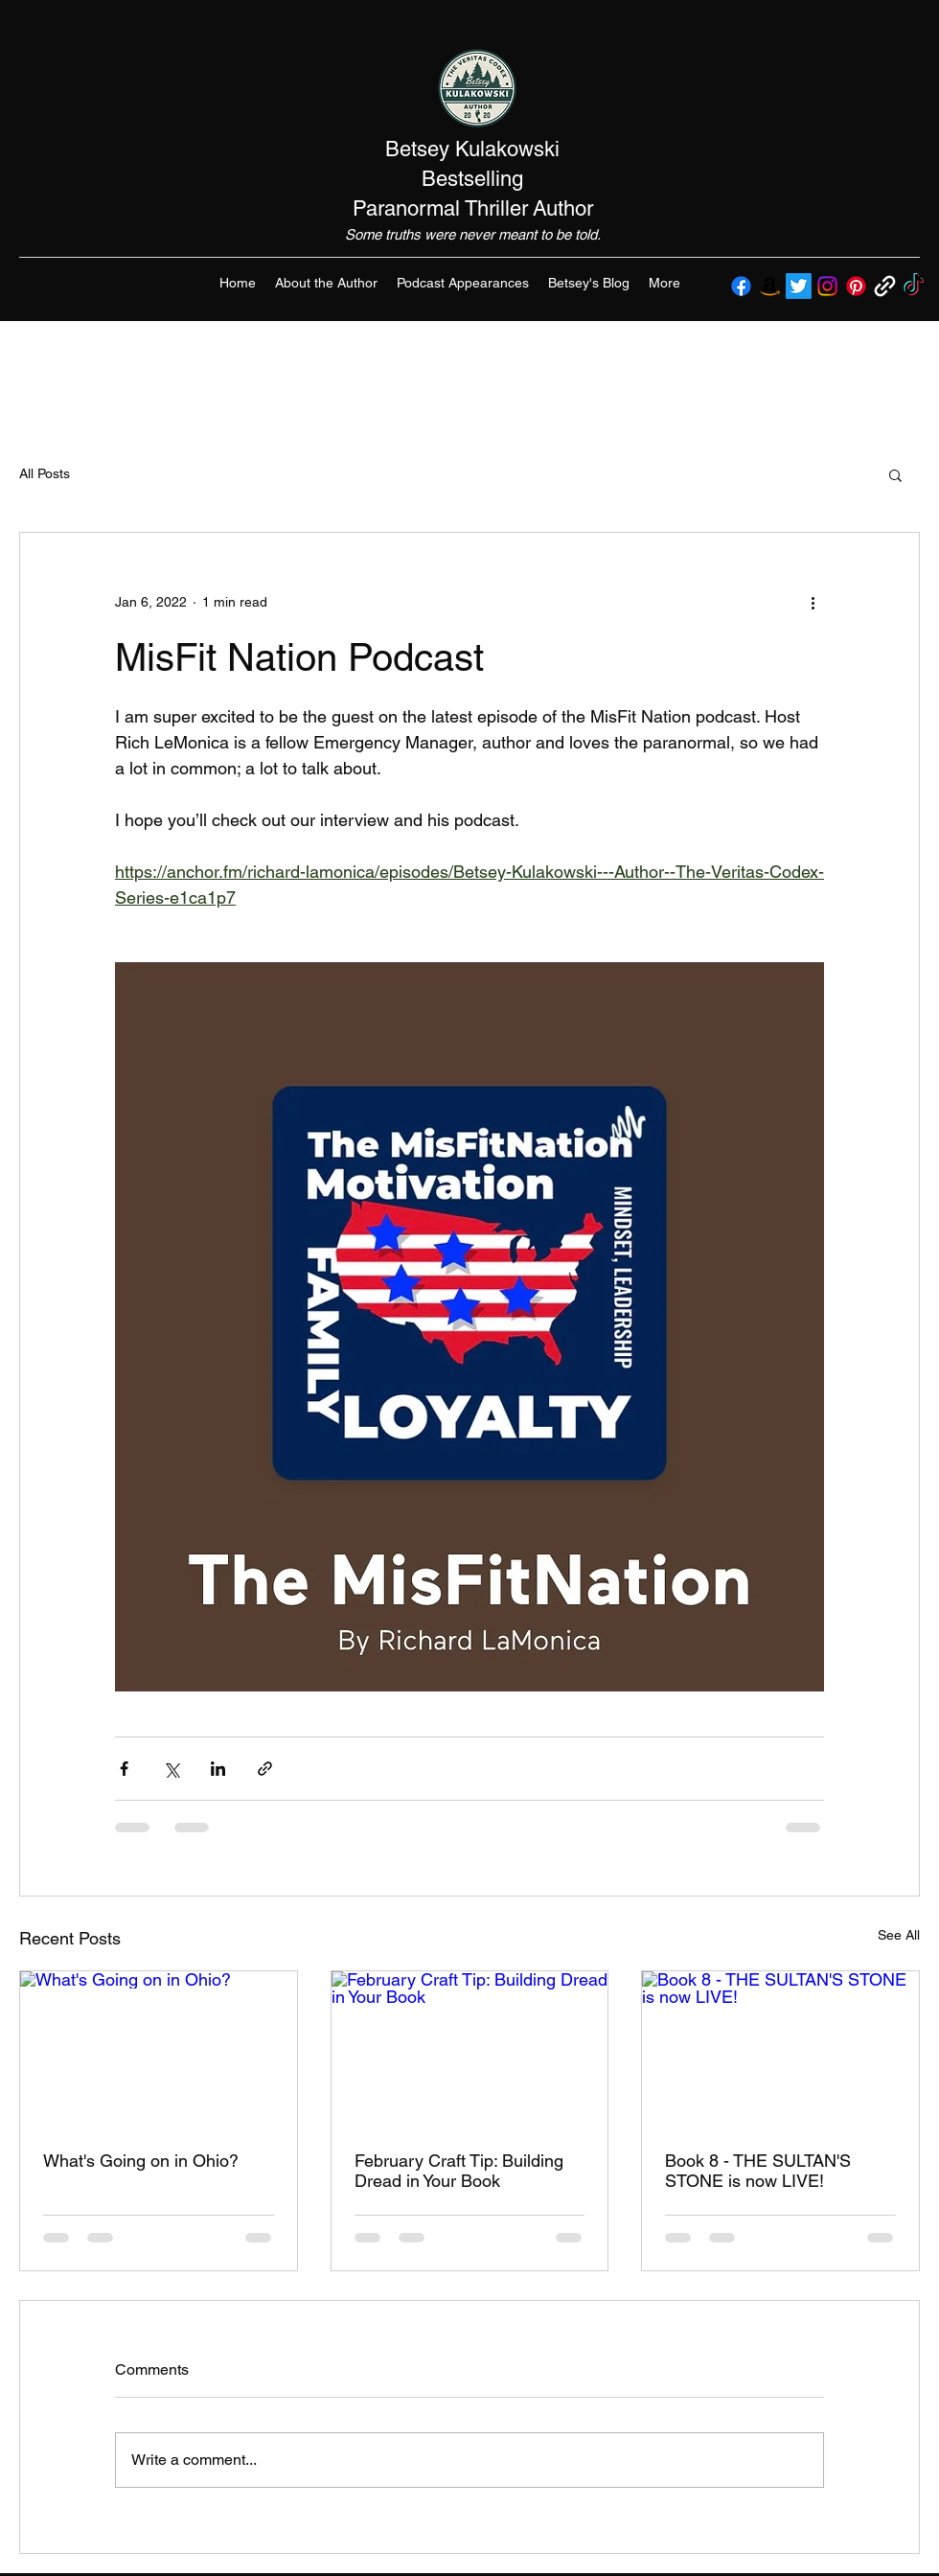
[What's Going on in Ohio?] (158, 2049)
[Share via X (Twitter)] (171, 1769)
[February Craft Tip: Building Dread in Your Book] (470, 2049)
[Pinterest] (856, 286)
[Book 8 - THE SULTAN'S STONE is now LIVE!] (780, 2049)
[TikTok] (914, 286)
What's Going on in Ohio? (141, 2160)
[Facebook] (741, 286)
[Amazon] (770, 286)
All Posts (44, 473)
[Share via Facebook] (124, 1769)
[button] (895, 474)
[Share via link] (265, 1769)
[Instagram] (827, 286)
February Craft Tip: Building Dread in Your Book (459, 2170)
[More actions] (812, 601)
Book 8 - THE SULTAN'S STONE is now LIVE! (758, 2170)
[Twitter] (799, 286)
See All (899, 1935)
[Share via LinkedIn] (218, 1769)
